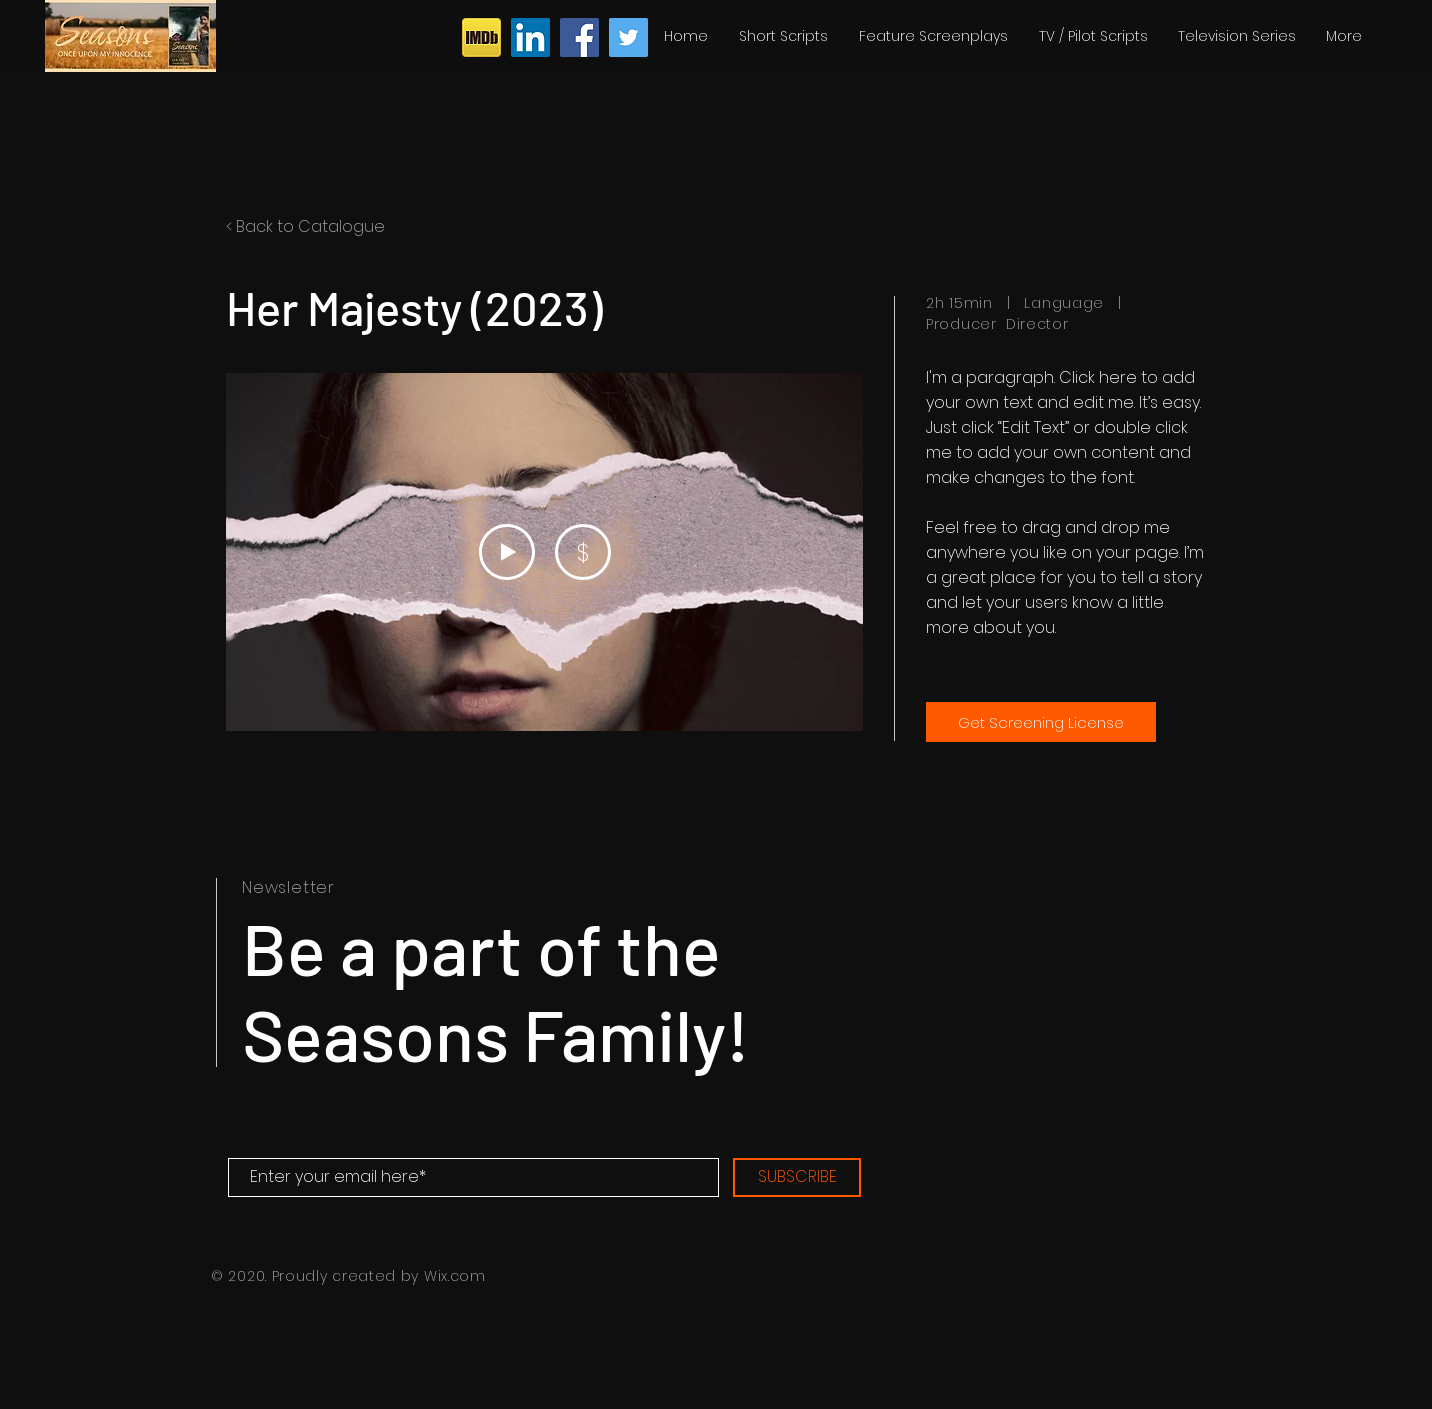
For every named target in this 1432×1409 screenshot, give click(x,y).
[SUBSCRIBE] (797, 1177)
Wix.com (455, 1276)
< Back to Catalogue (305, 226)
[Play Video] (507, 552)
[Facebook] (579, 37)
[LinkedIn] (530, 37)
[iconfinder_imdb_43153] (481, 37)
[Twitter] (628, 37)
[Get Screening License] (1041, 722)
